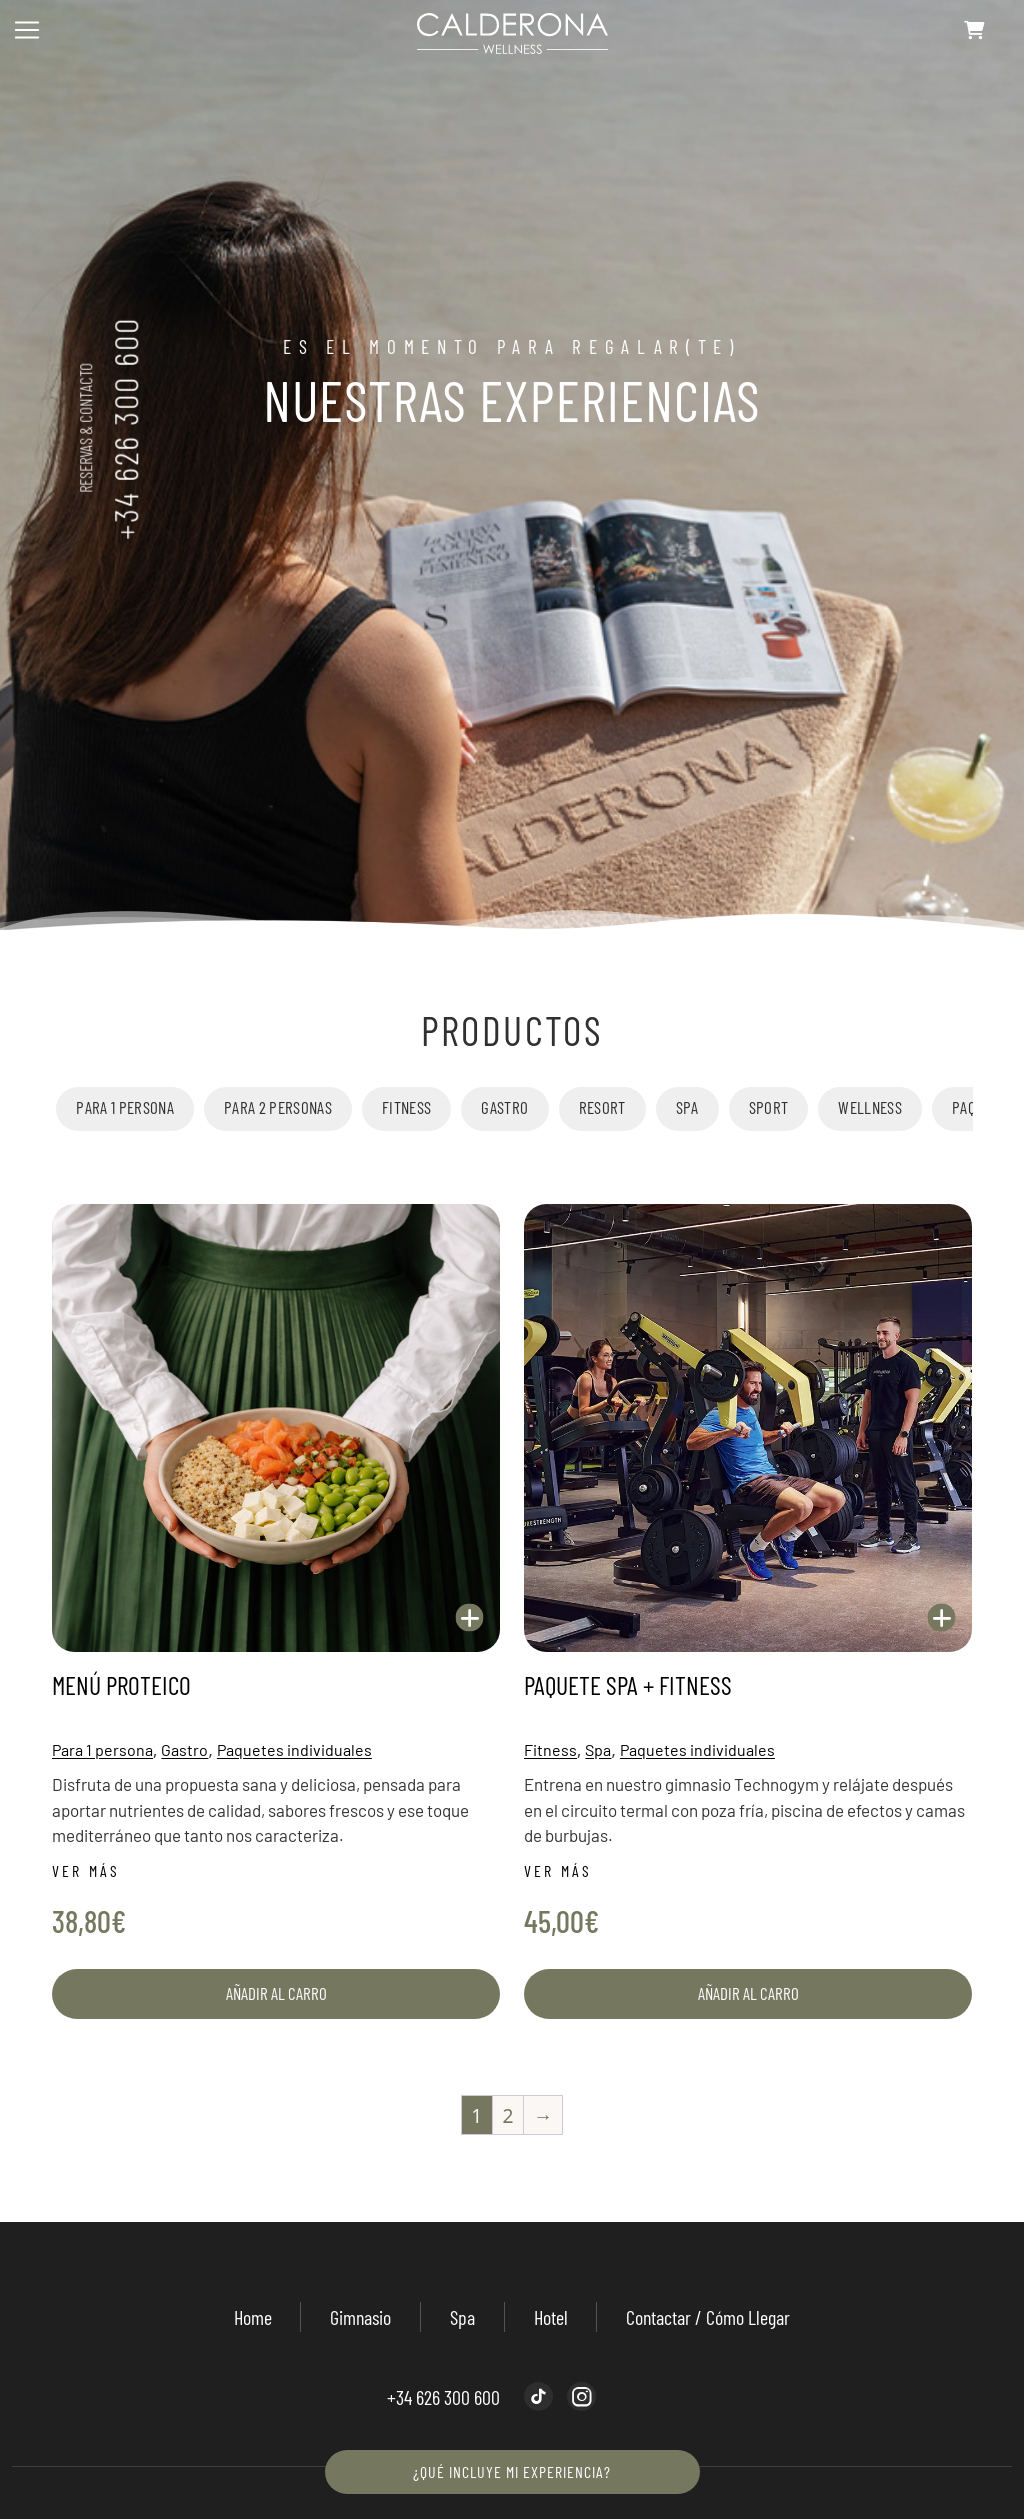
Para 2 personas (278, 1107)
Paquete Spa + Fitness (628, 1684)
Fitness (406, 1107)
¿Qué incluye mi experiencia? (512, 2471)
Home (253, 2317)
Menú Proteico (121, 1684)
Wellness (870, 1107)
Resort (602, 1107)
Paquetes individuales (294, 1749)
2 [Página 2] (507, 2115)
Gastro (504, 1107)
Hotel (551, 2317)
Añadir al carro (276, 1993)
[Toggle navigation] (27, 30)
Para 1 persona (125, 1107)
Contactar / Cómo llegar (708, 2317)
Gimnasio (360, 2317)
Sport (769, 1107)
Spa (687, 1107)
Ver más (86, 1870)
